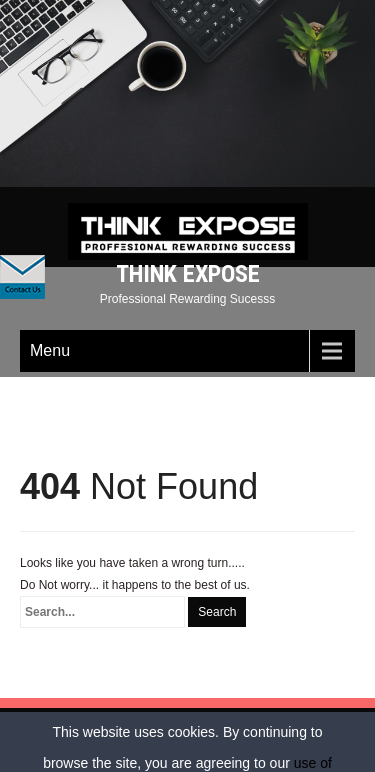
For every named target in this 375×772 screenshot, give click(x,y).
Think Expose (188, 274)
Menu (50, 350)
